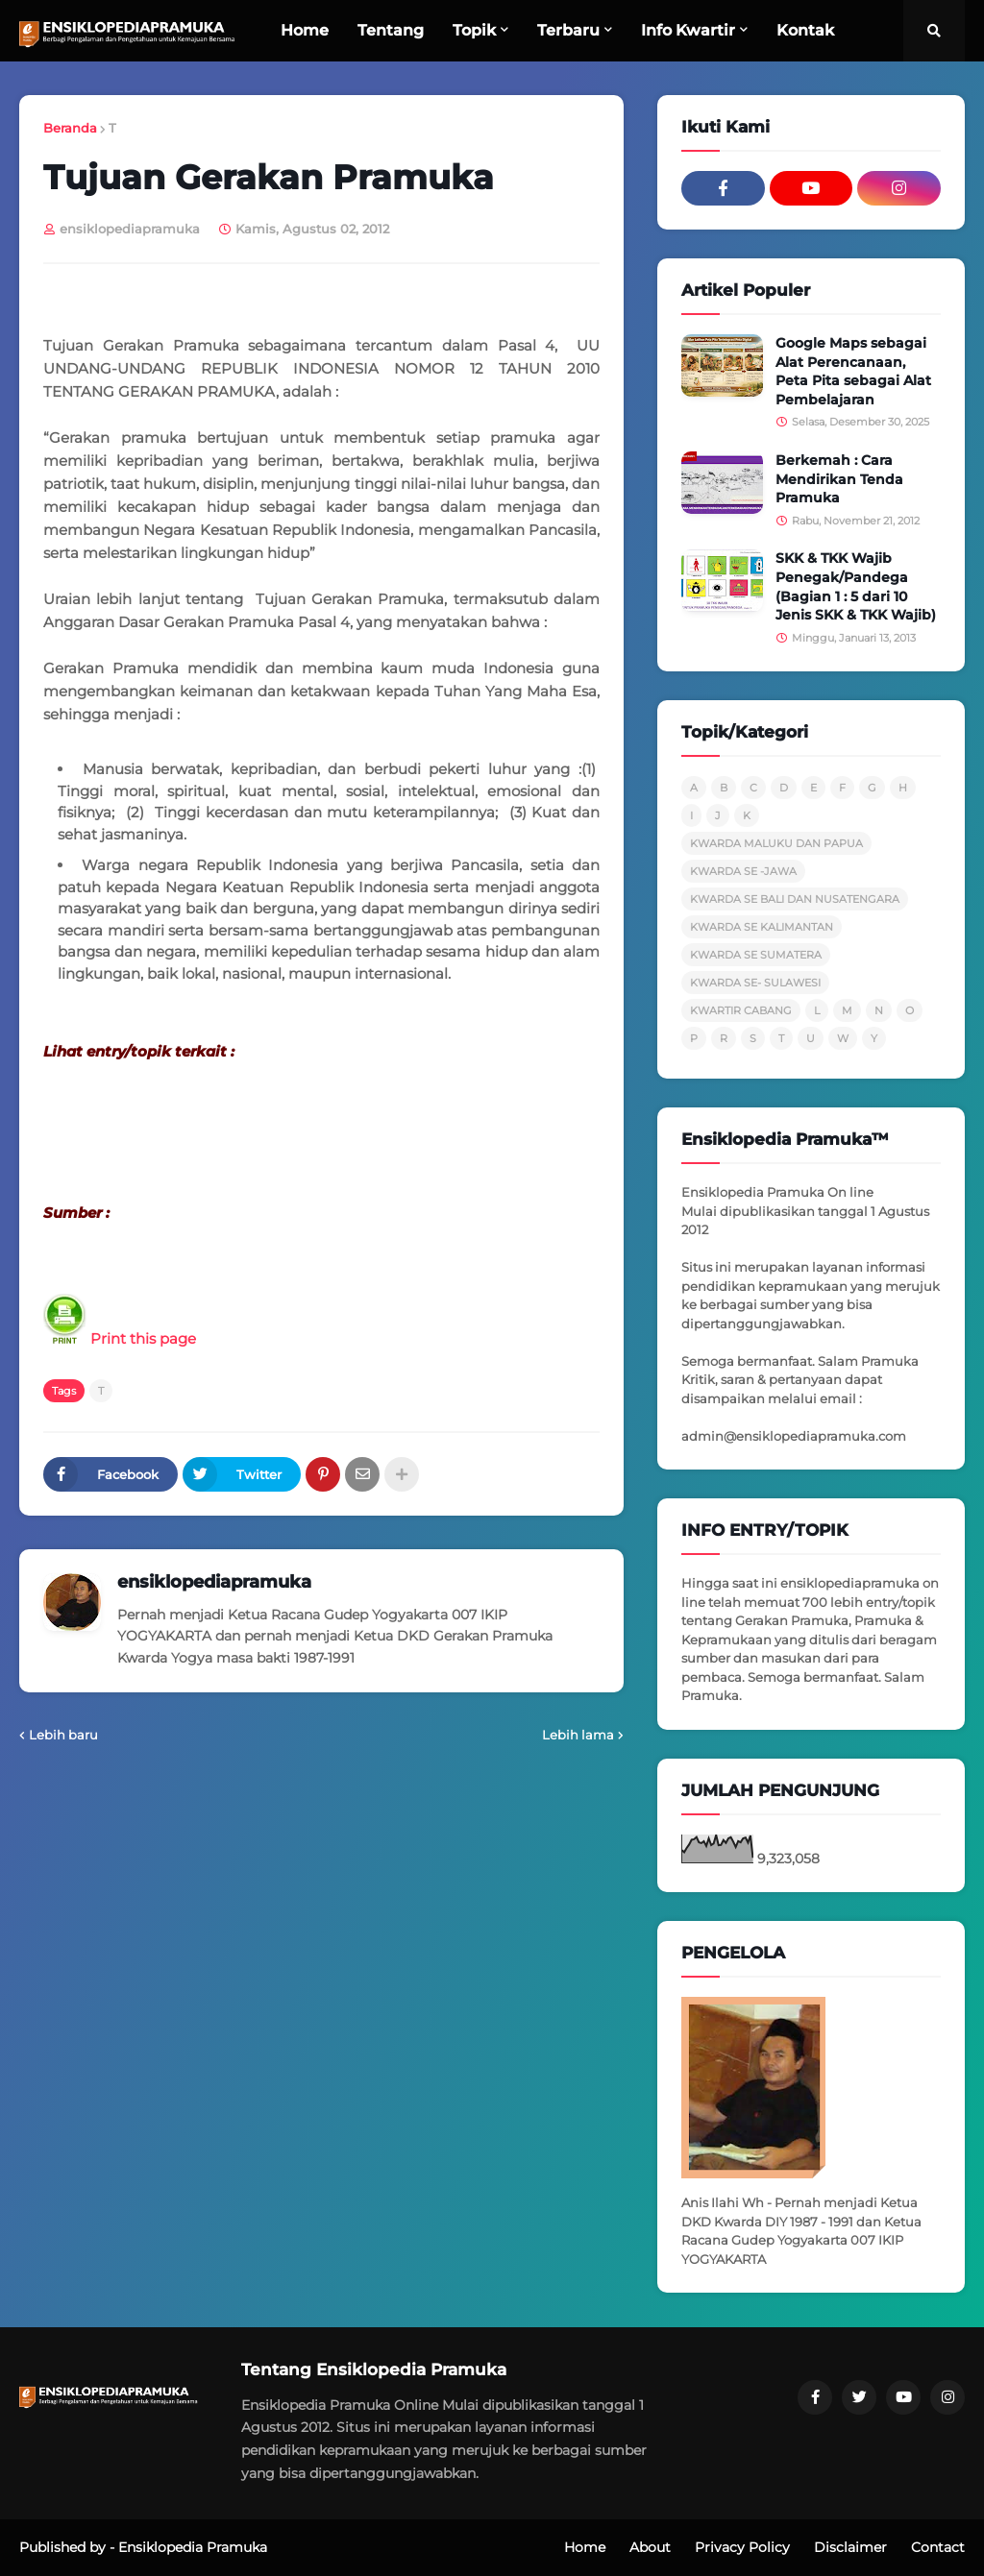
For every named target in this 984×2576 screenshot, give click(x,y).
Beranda (70, 127)
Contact (938, 2547)
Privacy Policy (742, 2547)
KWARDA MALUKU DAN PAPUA (776, 843)
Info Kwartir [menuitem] (688, 30)
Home (584, 2547)
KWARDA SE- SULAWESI (755, 982)
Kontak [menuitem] (805, 30)
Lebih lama (578, 1734)
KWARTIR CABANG (741, 1010)
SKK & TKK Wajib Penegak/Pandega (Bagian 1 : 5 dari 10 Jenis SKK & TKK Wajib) (855, 586)
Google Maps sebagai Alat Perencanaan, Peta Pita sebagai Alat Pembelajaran (853, 371)
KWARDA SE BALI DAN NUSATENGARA (794, 899)
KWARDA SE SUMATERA (756, 954)
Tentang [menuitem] (390, 30)
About (650, 2547)
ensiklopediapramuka (214, 1581)
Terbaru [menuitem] (568, 30)
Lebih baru (63, 1734)
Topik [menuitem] (474, 30)
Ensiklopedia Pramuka (192, 2547)
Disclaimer (850, 2547)
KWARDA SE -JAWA (743, 871)
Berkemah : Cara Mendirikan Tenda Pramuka (839, 478)
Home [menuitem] (305, 30)
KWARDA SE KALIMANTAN (761, 927)
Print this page (119, 1338)
